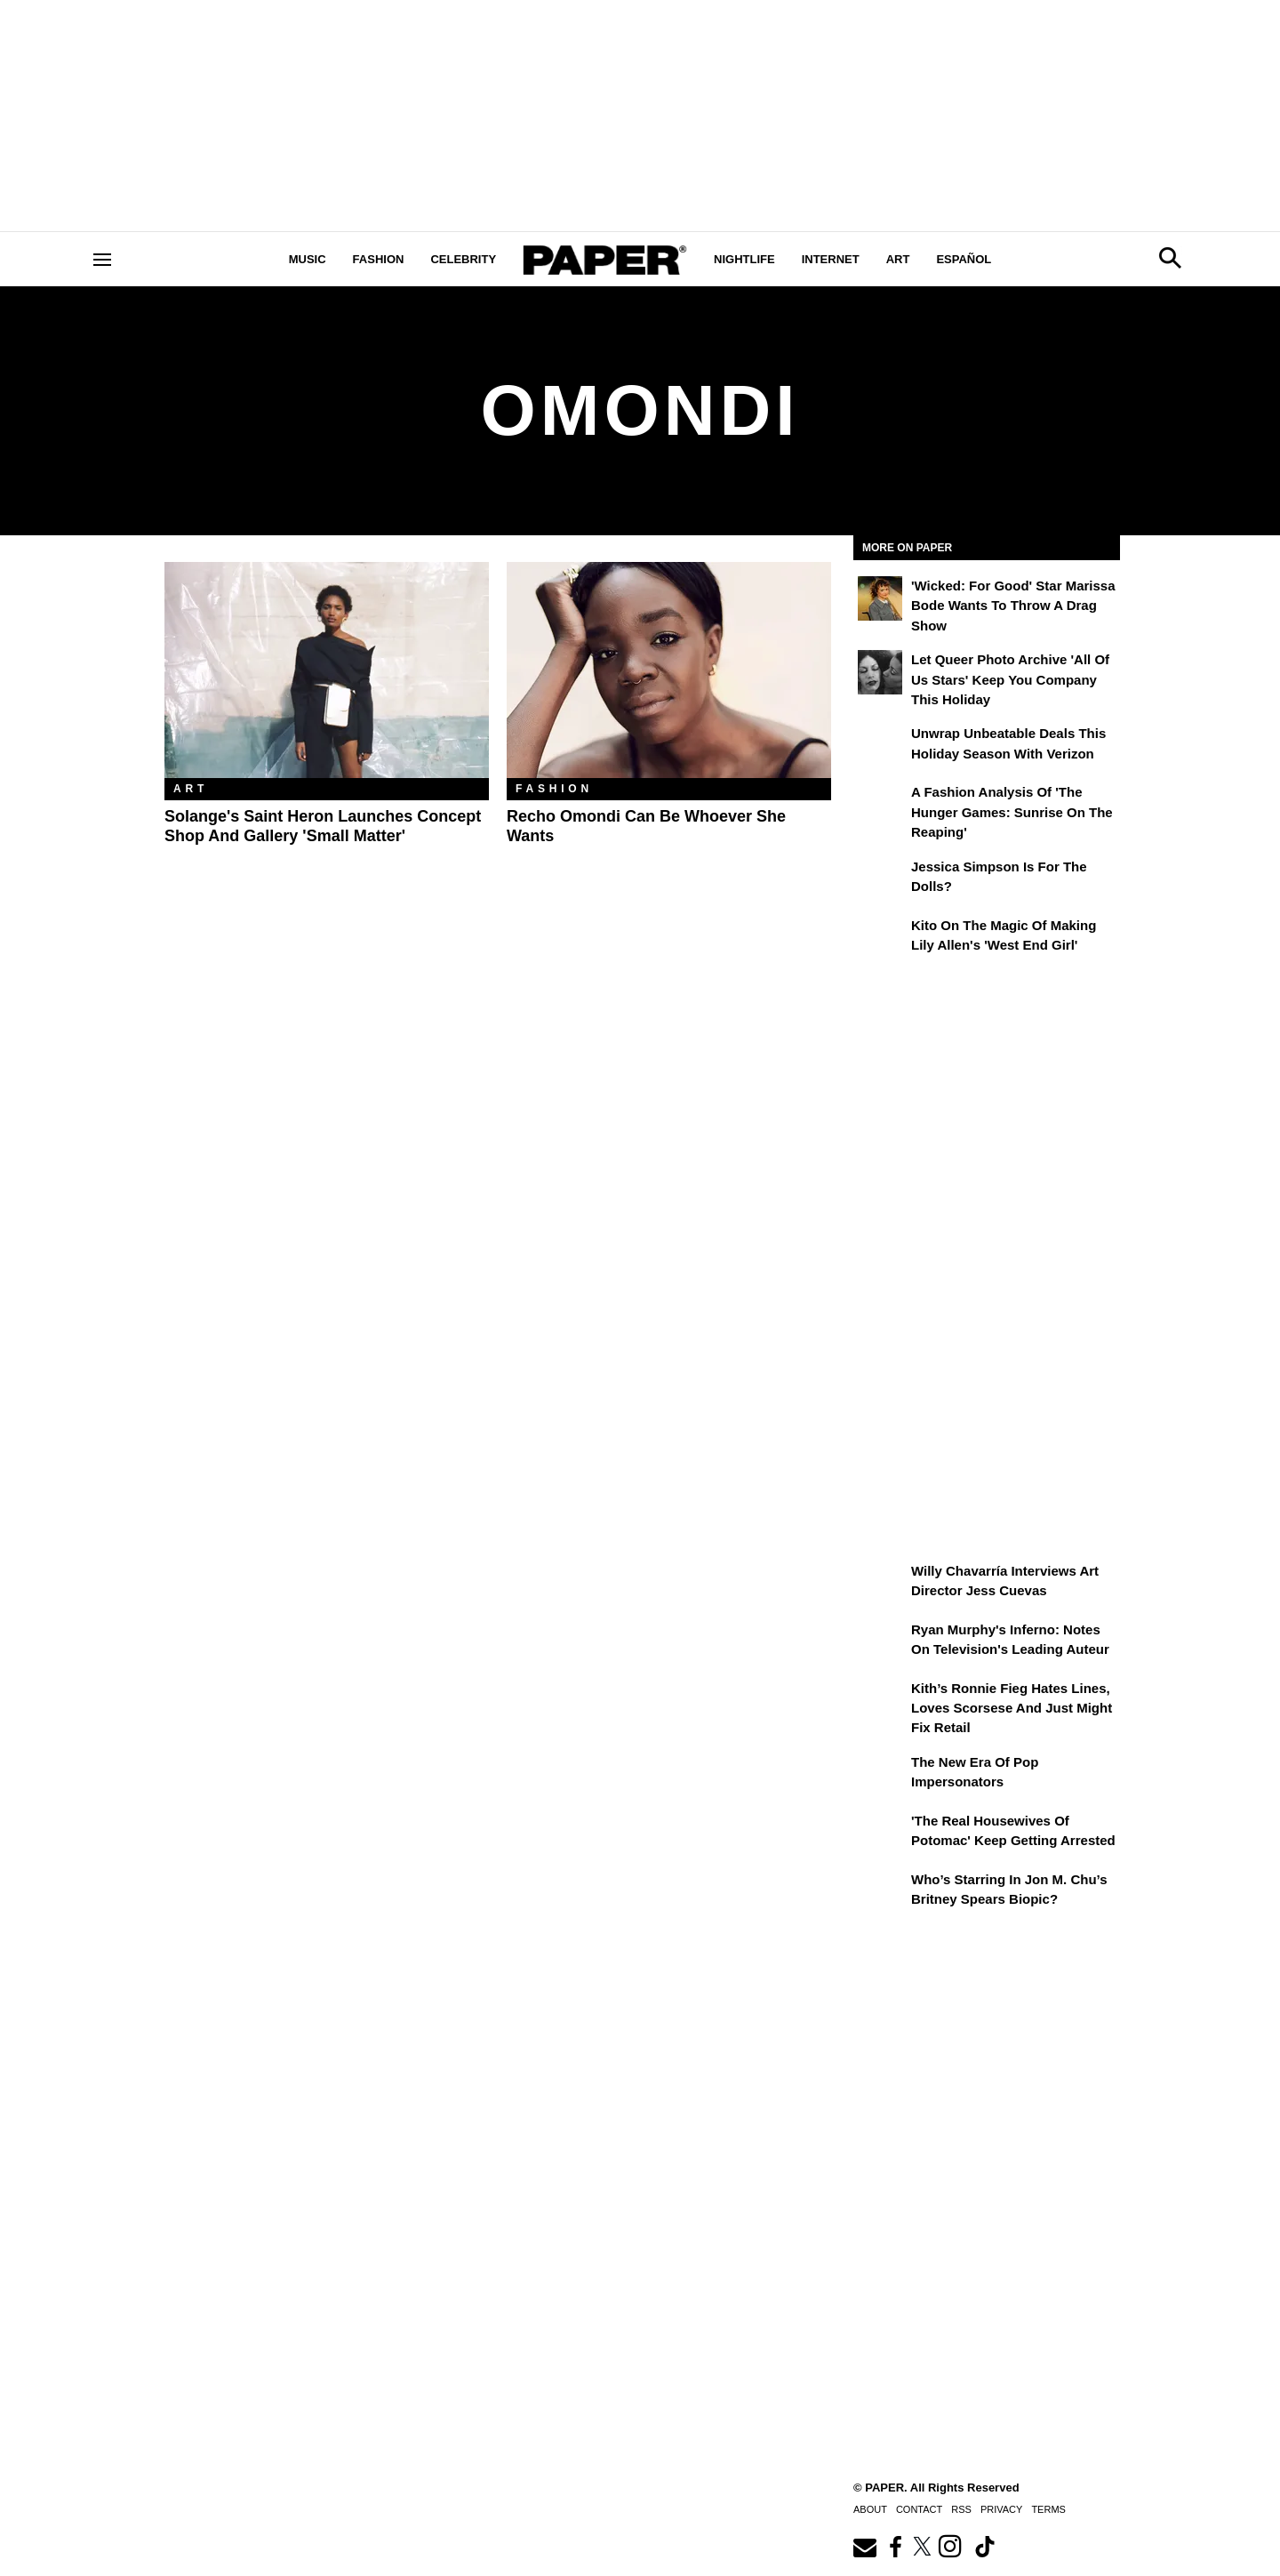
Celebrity (463, 259)
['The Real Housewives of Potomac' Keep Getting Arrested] (880, 1833)
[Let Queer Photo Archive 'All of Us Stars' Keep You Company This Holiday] (880, 672)
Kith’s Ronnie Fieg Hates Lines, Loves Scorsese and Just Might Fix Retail (1011, 1708)
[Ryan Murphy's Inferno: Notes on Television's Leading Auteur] (880, 1642)
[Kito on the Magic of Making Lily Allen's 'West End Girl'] (880, 938)
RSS (961, 2509)
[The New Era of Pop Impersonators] (880, 1775)
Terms (1048, 2509)
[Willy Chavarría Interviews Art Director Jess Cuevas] (880, 1583)
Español (963, 259)
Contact (919, 2509)
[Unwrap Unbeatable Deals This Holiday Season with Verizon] (880, 746)
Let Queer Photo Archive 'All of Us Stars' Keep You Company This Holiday (1010, 679)
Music (307, 259)
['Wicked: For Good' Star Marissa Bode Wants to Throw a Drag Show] (880, 598)
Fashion (378, 259)
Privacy (1001, 2509)
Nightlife (744, 259)
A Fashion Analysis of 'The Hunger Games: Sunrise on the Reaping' (1012, 811)
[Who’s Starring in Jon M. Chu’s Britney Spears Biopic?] (880, 1892)
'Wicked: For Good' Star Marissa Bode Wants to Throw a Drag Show (1013, 605)
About (870, 2509)
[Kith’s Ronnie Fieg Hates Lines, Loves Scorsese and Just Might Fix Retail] (880, 1701)
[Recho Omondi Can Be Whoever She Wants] (669, 670)
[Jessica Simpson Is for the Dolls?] (880, 879)
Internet (831, 259)
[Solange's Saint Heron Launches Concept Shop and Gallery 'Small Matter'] (326, 670)
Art (898, 259)
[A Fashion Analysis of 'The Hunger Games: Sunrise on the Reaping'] (880, 804)
